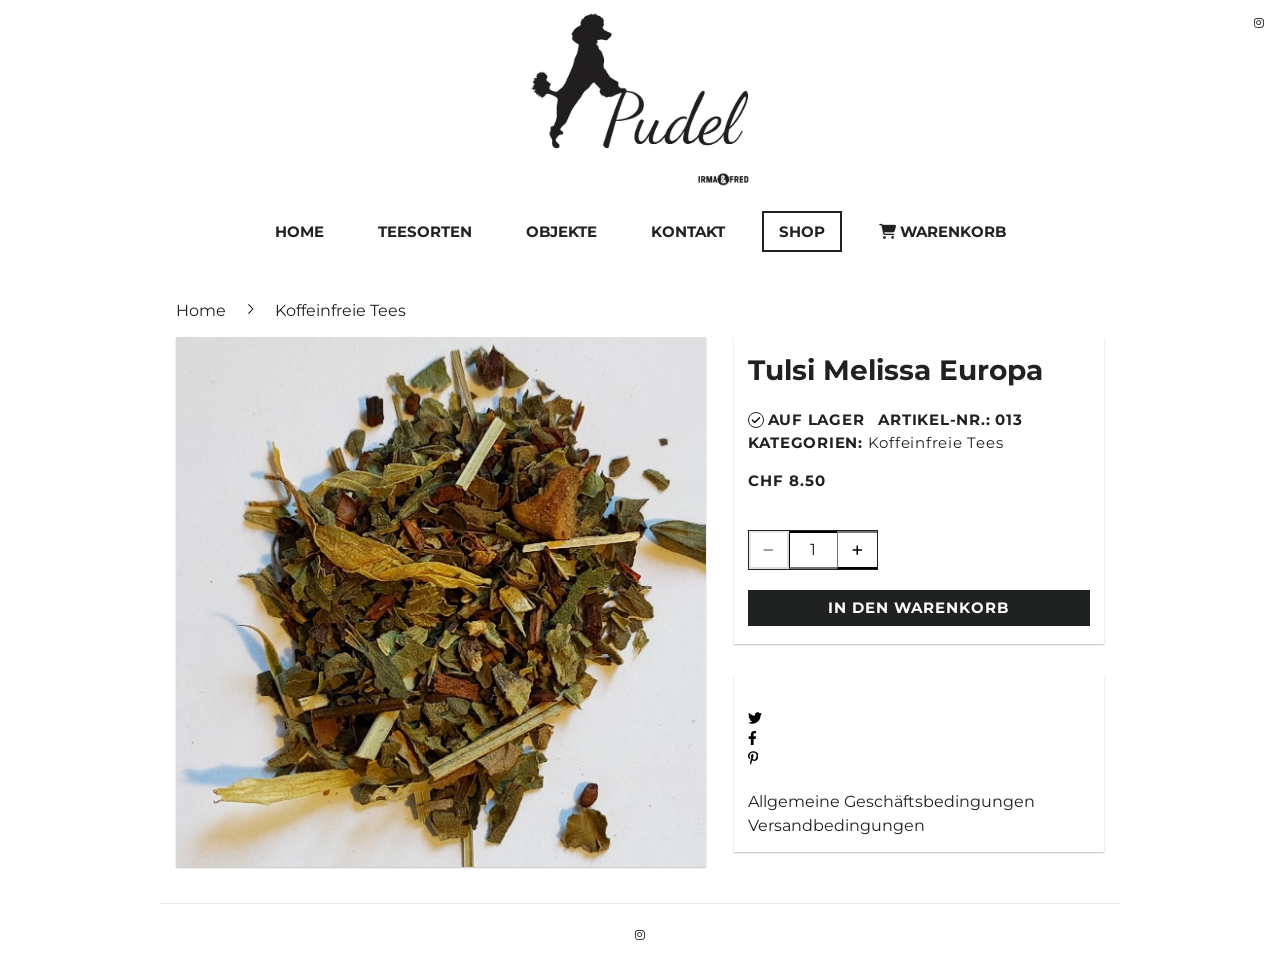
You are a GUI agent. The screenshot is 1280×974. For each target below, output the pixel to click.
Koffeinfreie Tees (936, 442)
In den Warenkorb (918, 607)
